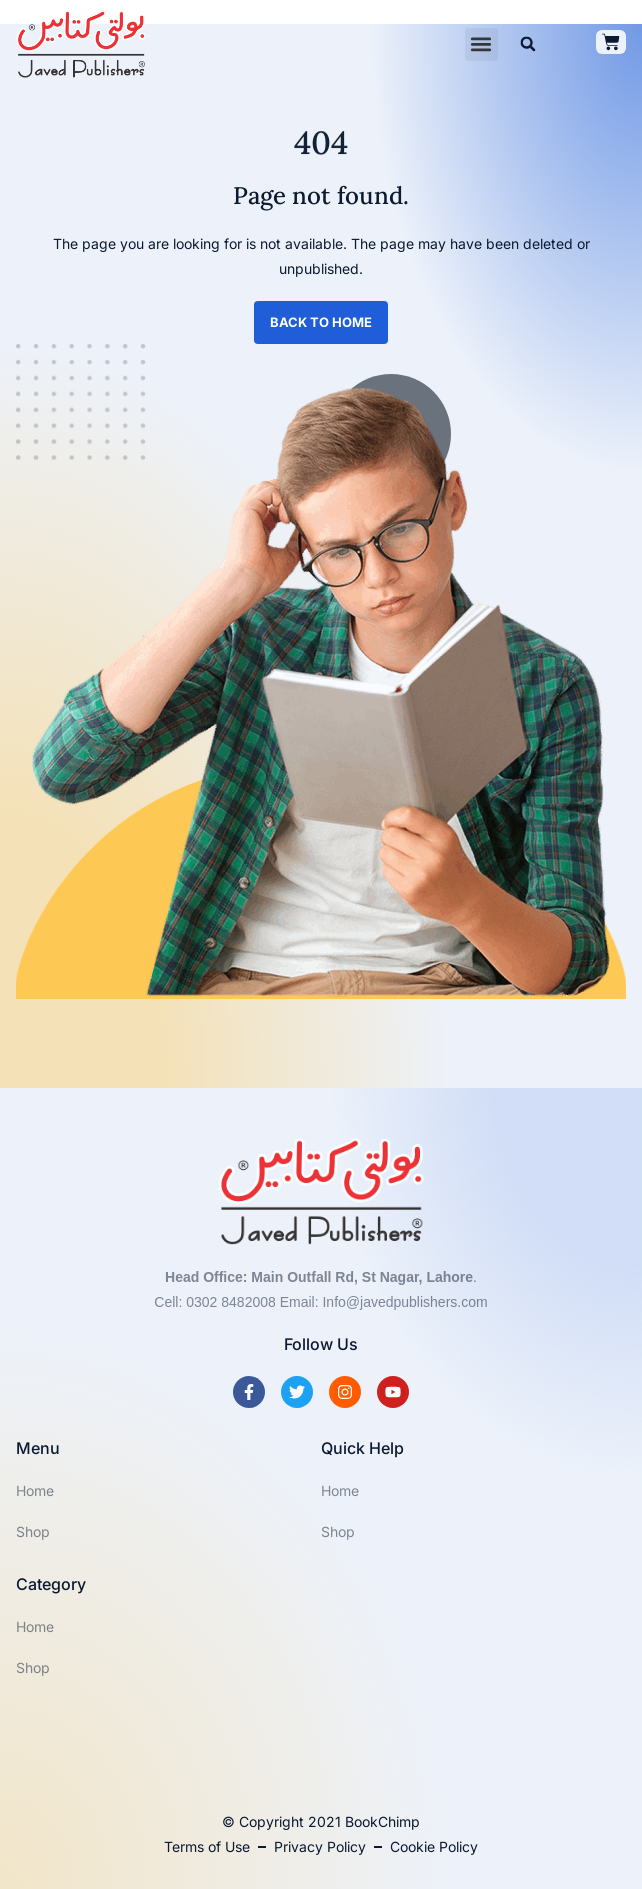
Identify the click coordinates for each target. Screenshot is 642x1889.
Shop (33, 1531)
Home (35, 1490)
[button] (481, 44)
